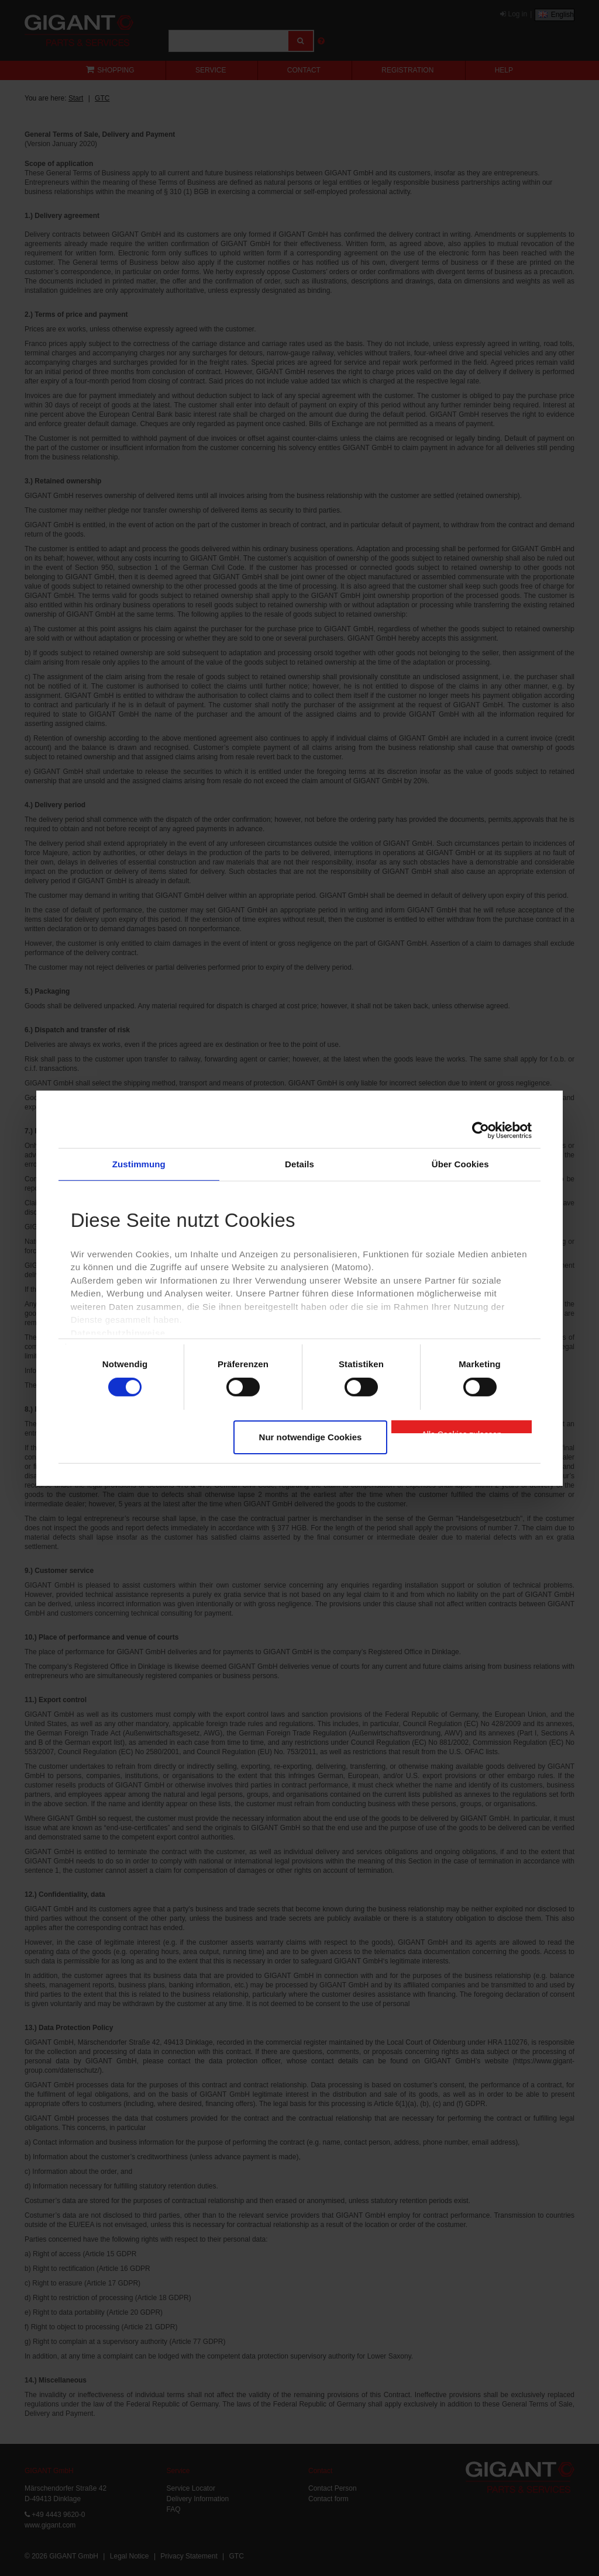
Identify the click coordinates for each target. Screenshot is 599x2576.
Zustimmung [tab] (139, 1163)
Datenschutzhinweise (118, 1333)
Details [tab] (299, 1163)
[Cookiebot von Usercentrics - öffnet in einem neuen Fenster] (480, 1130)
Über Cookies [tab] (460, 1163)
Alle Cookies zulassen (462, 1431)
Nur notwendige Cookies (310, 1437)
